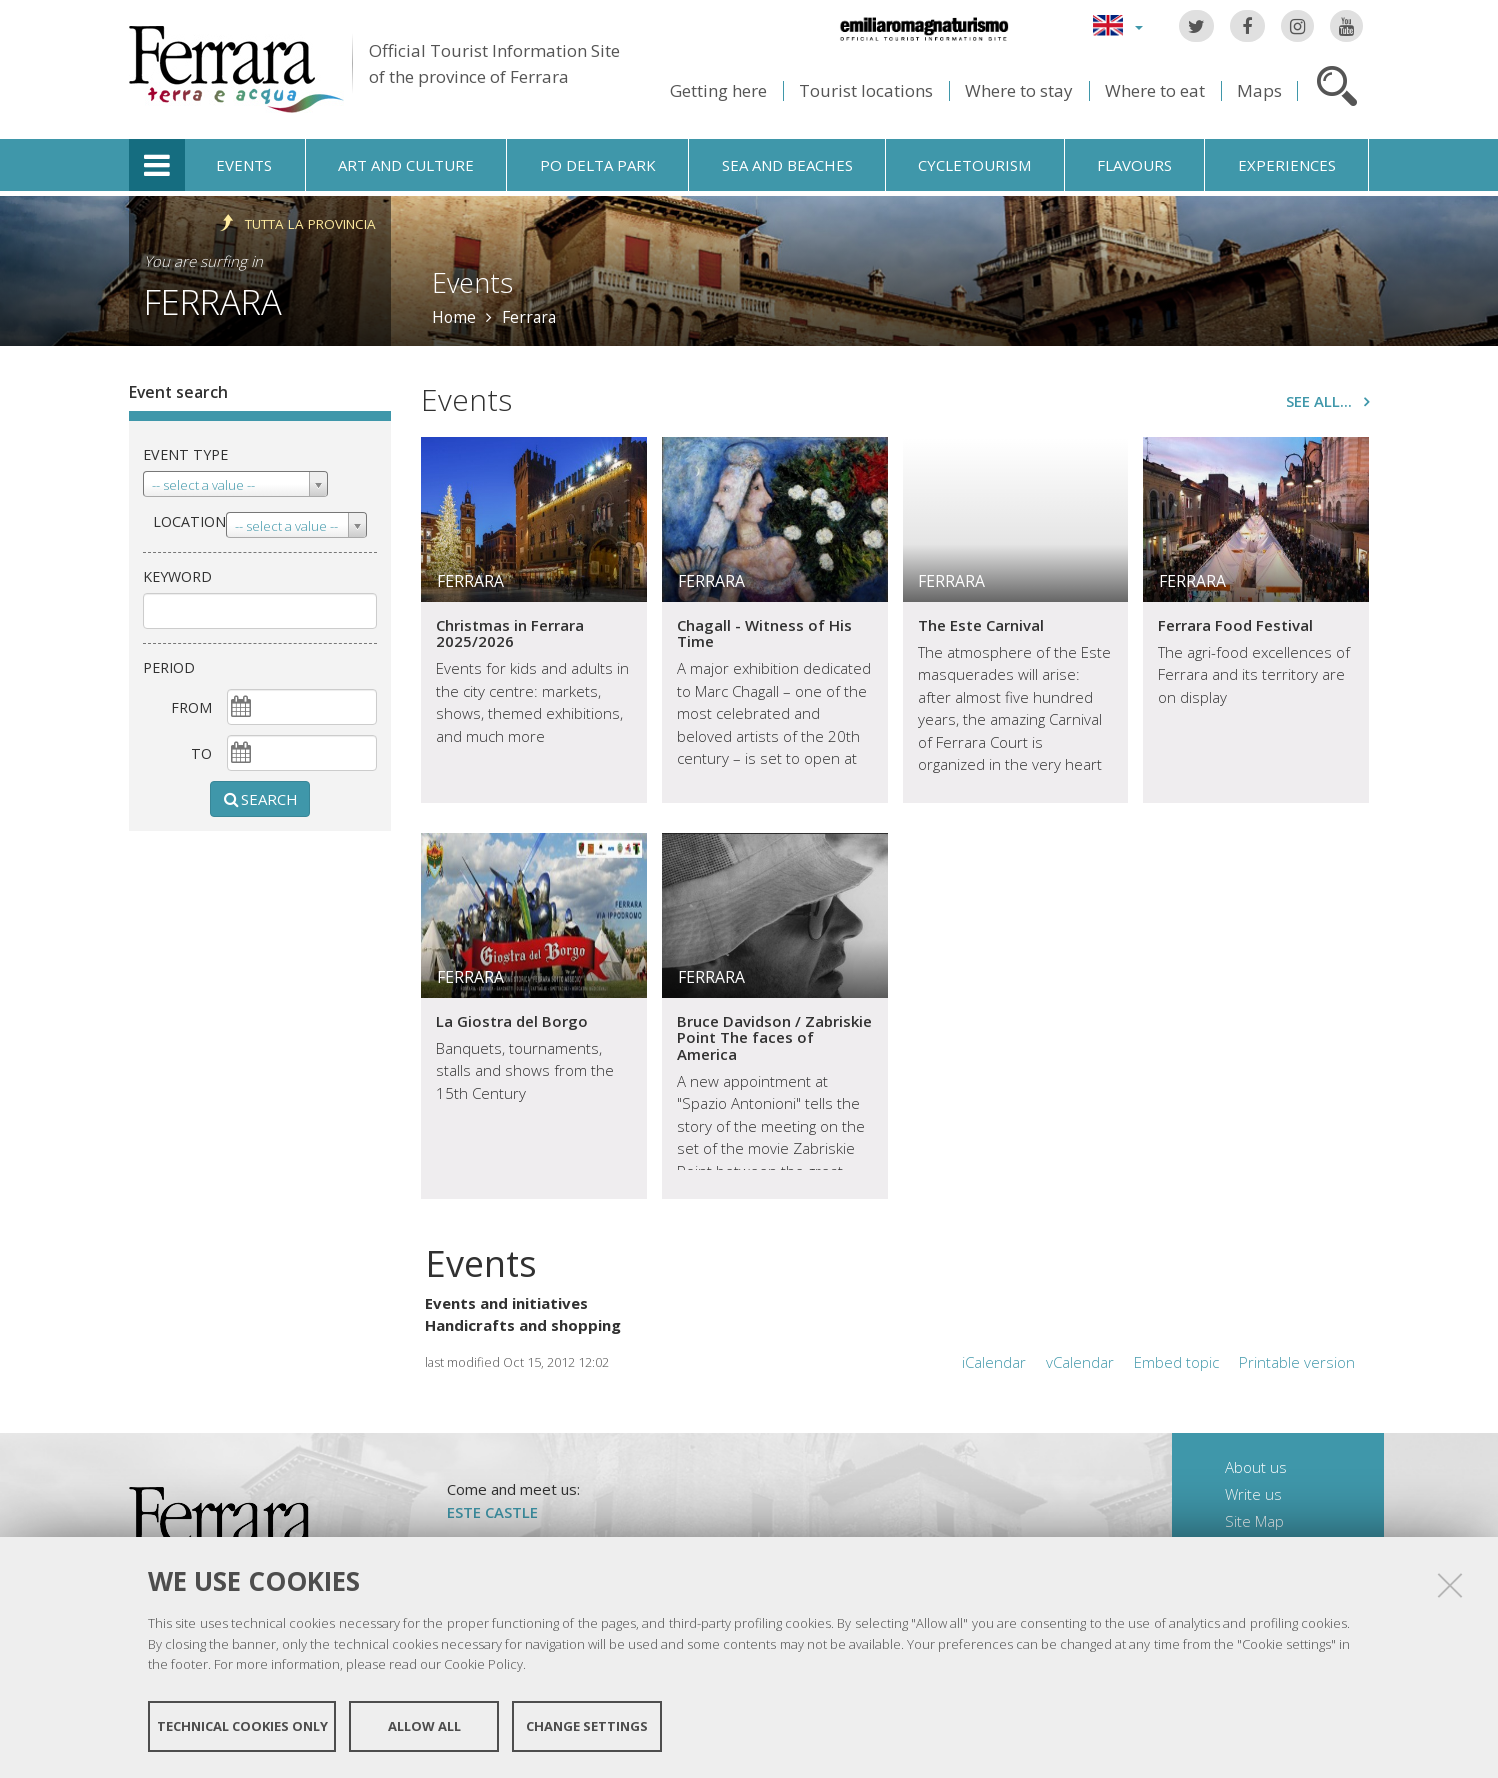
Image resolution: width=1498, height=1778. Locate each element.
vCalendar (1080, 1362)
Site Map (1254, 1521)
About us (1256, 1467)
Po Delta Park (598, 165)
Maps (1259, 90)
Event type (185, 454)
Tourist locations (866, 90)
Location (189, 521)
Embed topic (1176, 1362)
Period (169, 667)
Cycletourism (974, 165)
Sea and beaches (787, 165)
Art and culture (406, 165)
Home (454, 317)
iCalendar (994, 1362)
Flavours (1134, 165)
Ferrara (213, 301)
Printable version (1297, 1362)
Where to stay (1019, 90)
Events (244, 165)
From (191, 707)
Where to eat (1155, 90)
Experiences (1287, 165)
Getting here (718, 90)
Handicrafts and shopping (523, 1325)
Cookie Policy (483, 1664)
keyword (177, 576)
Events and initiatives (506, 1303)
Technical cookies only (242, 1726)
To (201, 753)
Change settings (587, 1726)
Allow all (424, 1726)
